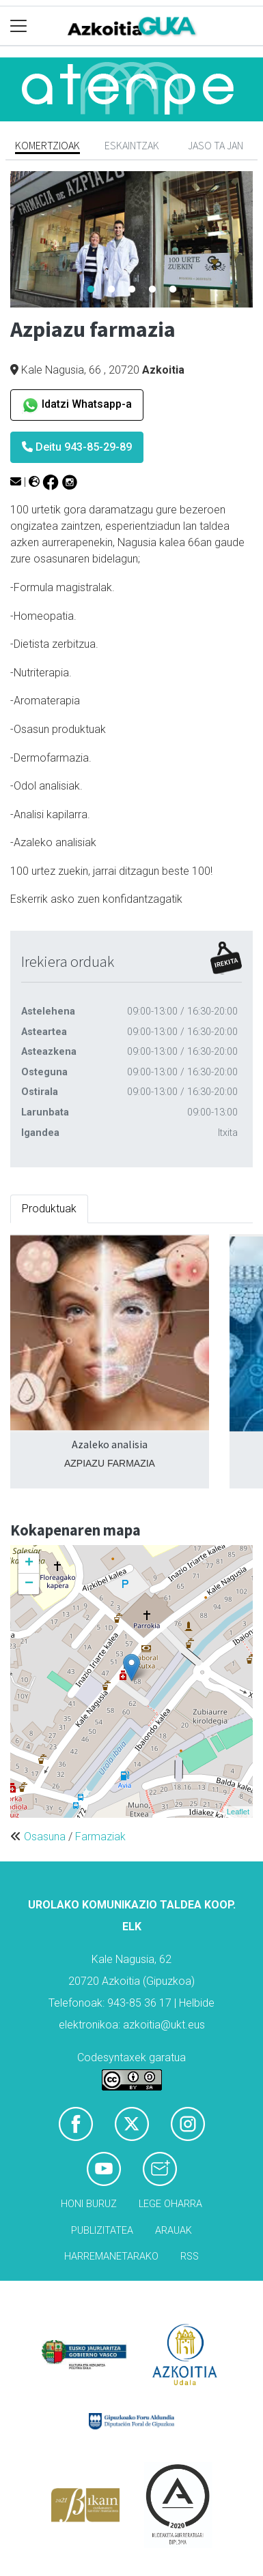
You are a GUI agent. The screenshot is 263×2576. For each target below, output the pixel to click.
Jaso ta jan (215, 145)
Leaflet (238, 1812)
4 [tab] (152, 290)
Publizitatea (102, 2230)
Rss (189, 2256)
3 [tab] (132, 290)
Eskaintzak (132, 145)
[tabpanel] (131, 239)
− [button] (29, 1584)
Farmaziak (100, 1836)
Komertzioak (47, 145)
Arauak (173, 2230)
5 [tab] (173, 290)
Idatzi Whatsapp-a (77, 405)
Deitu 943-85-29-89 (77, 446)
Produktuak (49, 1208)
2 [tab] (111, 290)
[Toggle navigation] (18, 26)
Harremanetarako (111, 2256)
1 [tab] (91, 290)
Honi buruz (89, 2204)
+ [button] (29, 1563)
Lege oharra (170, 2204)
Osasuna (45, 1836)
